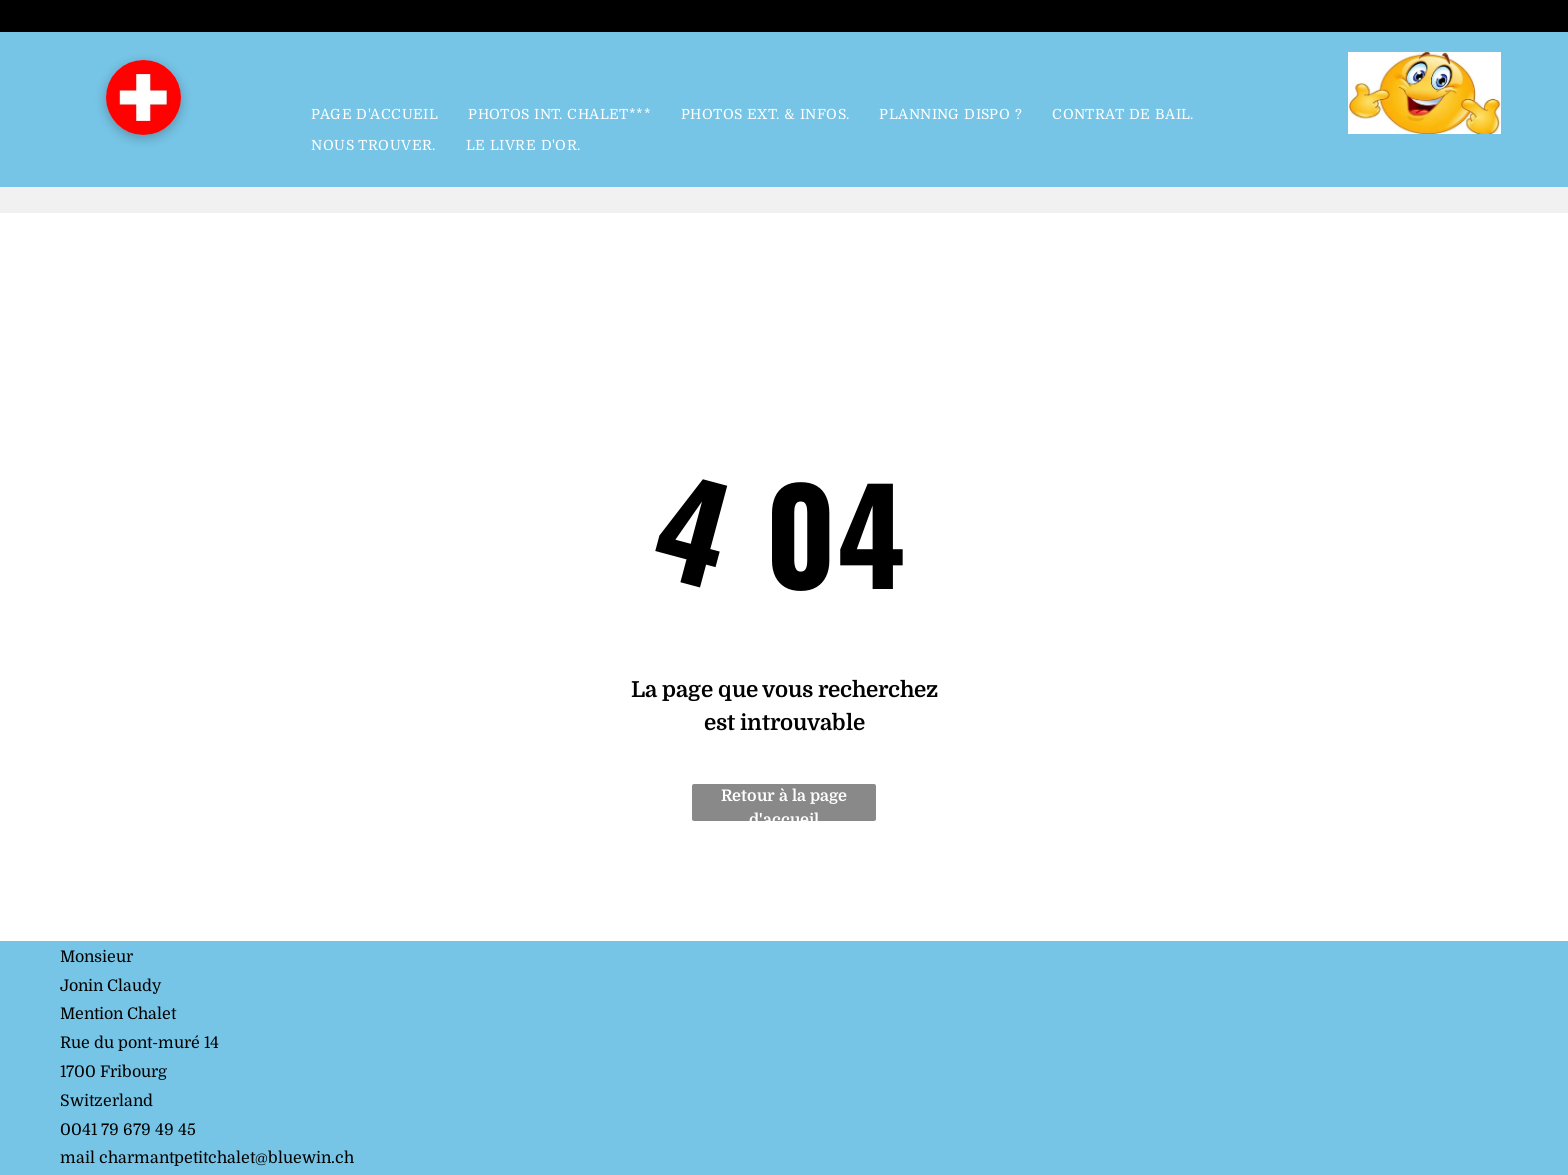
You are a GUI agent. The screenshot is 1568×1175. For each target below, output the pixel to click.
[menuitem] (374, 115)
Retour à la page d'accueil (784, 804)
